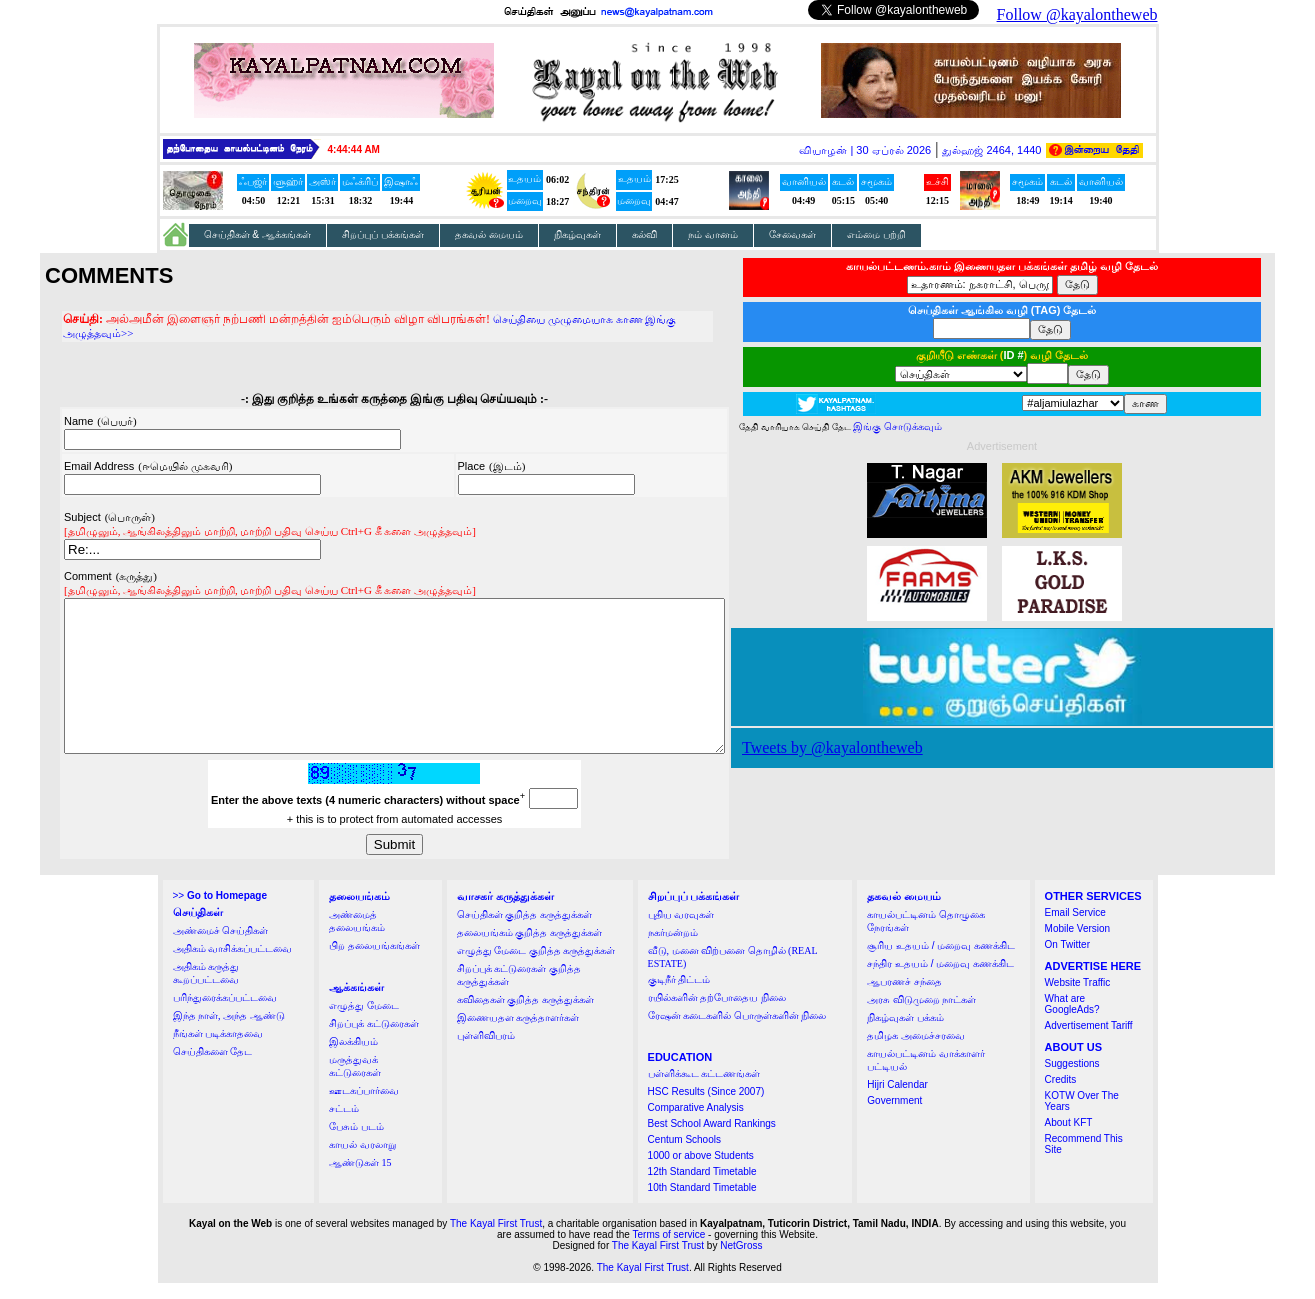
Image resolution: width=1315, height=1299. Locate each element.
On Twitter (1067, 960)
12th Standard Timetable (702, 1187)
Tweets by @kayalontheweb (872, 747)
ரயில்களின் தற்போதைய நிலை (717, 1013)
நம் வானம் (713, 234)
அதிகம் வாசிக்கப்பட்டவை (233, 964)
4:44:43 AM (354, 149)
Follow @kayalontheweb (1077, 14)
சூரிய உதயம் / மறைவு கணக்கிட (941, 961)
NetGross (741, 1261)
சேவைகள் (792, 234)
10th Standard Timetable (702, 1203)
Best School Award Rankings (712, 1139)
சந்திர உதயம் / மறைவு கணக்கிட (940, 979)
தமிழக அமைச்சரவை (916, 1051)
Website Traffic (1078, 998)
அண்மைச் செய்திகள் (221, 946)
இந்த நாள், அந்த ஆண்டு (229, 1031)
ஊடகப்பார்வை (364, 1106)
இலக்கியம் (353, 1057)
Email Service (1075, 928)
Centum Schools (684, 1155)
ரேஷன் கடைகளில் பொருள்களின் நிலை (737, 1031)
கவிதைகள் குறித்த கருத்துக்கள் (525, 1015)
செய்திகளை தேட (213, 1067)
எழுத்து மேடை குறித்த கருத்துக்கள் (536, 966)
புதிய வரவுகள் (681, 930)
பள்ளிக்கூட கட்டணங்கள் (704, 1089)
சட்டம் (344, 1124)
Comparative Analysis (696, 1123)
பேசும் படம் (356, 1142)
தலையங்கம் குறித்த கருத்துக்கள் (529, 948)
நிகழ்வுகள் (577, 234)
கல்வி (644, 234)
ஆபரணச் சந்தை (904, 997)
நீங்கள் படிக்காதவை (218, 1049)
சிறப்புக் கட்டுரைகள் (374, 1039)
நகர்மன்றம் (673, 948)
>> (220, 911)
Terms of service (669, 1250)
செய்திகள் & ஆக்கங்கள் (258, 234)
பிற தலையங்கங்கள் (374, 961)
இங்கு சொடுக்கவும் (937, 426)
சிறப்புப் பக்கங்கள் (383, 234)
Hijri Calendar (897, 1100)
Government (894, 1116)
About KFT (1069, 1138)
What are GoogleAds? (1072, 1020)
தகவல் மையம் (489, 234)
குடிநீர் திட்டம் (679, 995)
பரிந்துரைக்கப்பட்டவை (225, 1013)
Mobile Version (1078, 944)
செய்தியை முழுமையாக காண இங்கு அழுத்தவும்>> (581, 319)
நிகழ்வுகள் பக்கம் (905, 1033)
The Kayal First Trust (496, 1239)
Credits (1061, 1095)
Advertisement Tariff (1089, 1041)
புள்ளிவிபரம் (486, 1051)
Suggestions (1072, 1079)
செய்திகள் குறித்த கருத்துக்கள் (524, 930)
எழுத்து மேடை (364, 1021)
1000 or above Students (701, 1171)
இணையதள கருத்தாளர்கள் (518, 1033)
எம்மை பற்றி (876, 234)
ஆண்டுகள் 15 (360, 1178)
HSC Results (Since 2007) (706, 1107)
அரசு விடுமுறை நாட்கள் (921, 1015)
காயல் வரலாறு (362, 1160)
